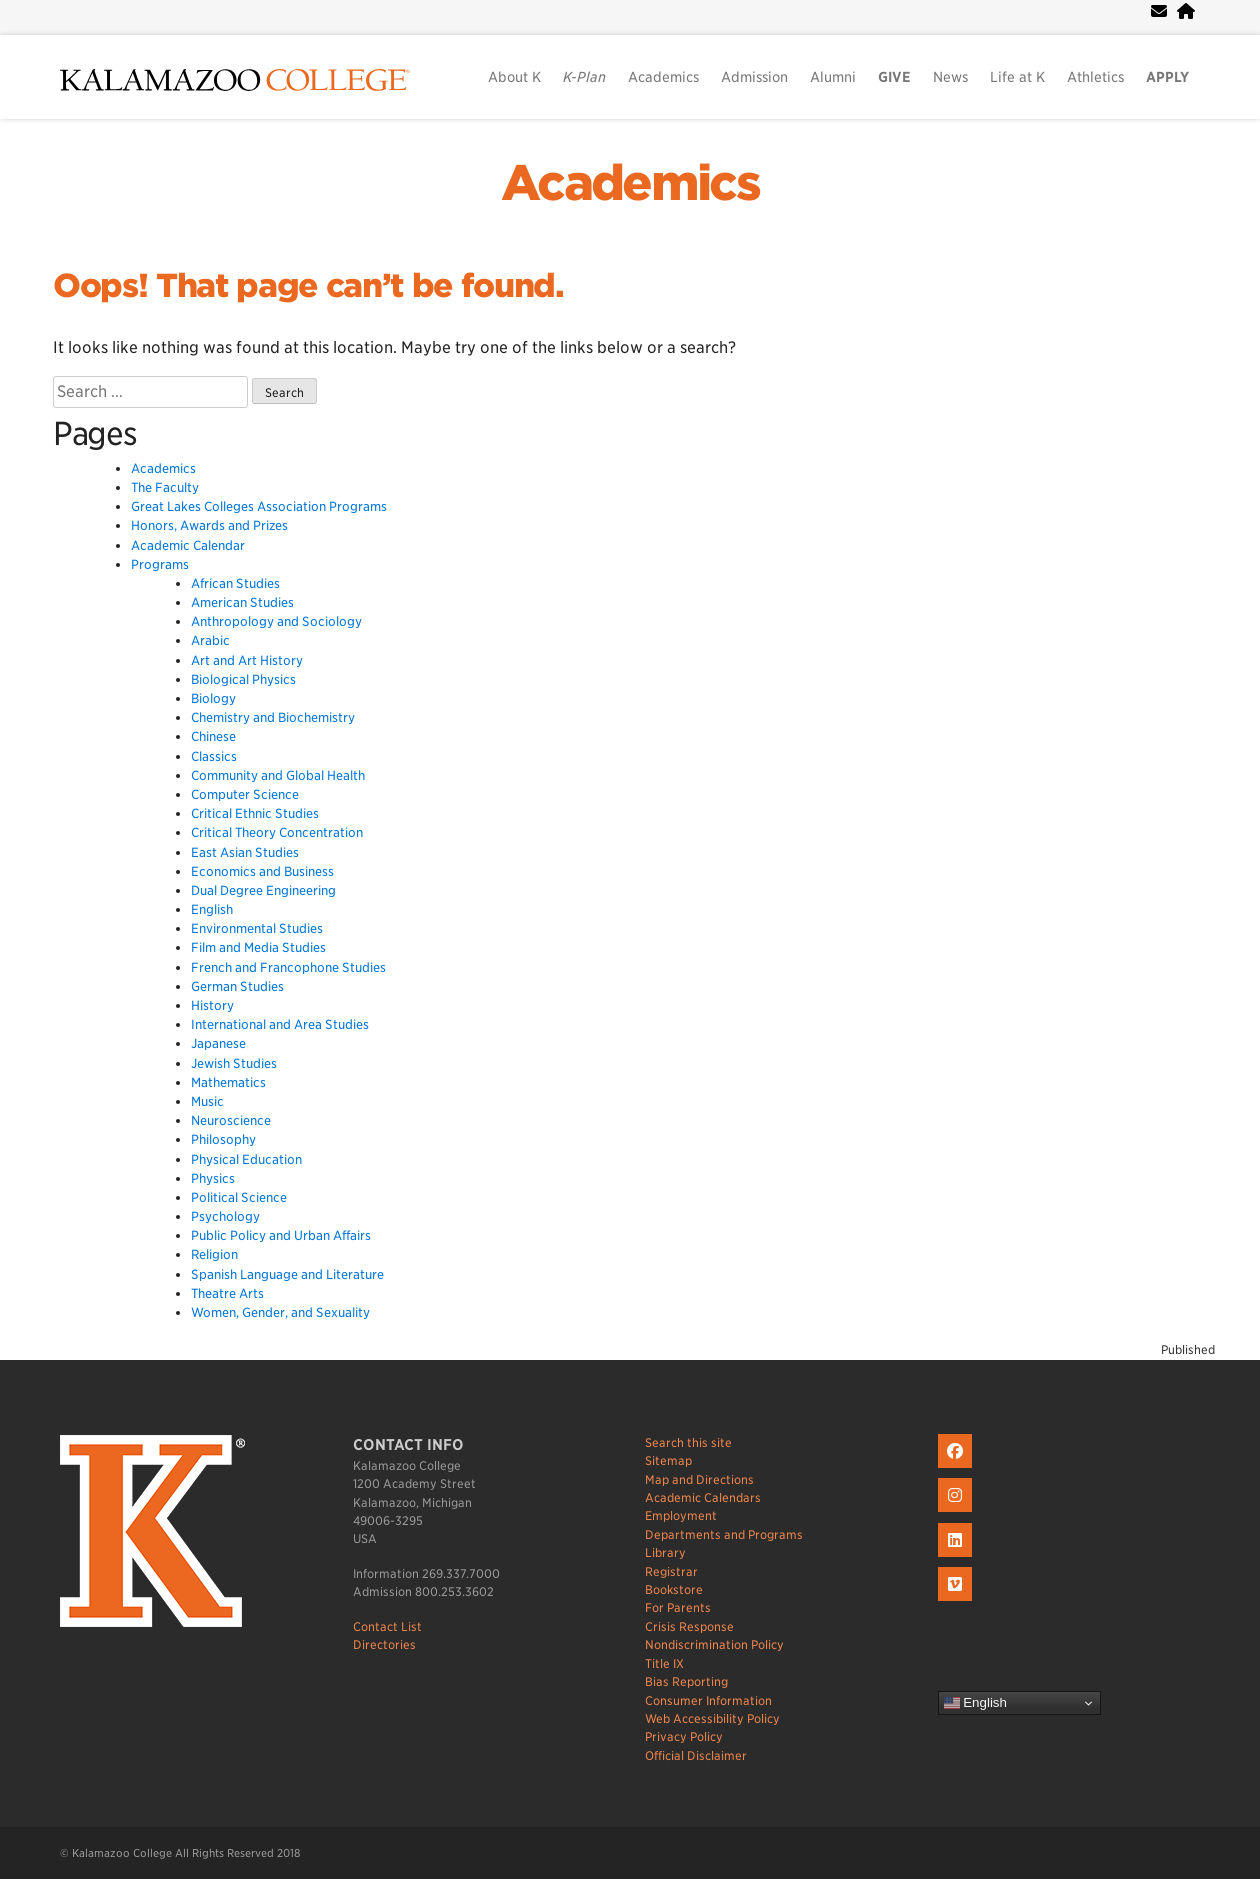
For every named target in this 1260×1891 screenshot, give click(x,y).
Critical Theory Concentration (277, 832)
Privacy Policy (684, 1736)
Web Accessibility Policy (712, 1718)
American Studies (242, 602)
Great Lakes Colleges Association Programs (259, 506)
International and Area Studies (280, 1024)
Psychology (225, 1216)
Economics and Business (262, 871)
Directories (384, 1644)
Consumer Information (708, 1700)
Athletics (1095, 77)
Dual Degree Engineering (263, 890)
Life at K (1017, 77)
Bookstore (674, 1589)
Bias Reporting (686, 1681)
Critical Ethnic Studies (255, 813)
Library (665, 1552)
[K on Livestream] (957, 1601)
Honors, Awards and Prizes (209, 525)
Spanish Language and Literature (287, 1274)
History (212, 1005)
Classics (214, 756)
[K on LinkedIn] (957, 1557)
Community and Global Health (278, 775)
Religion (214, 1254)
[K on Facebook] (957, 1468)
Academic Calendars (703, 1497)
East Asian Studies (245, 852)
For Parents (678, 1607)
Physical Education (246, 1159)
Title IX (664, 1663)
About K (514, 77)
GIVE (894, 77)
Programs (160, 564)
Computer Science (245, 794)
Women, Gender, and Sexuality (280, 1312)
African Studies (235, 583)
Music (207, 1101)
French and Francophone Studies (288, 967)
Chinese (213, 736)
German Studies (237, 986)
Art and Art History (247, 660)
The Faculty (165, 487)
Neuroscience (231, 1120)
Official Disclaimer (696, 1755)
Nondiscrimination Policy (714, 1644)
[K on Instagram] (957, 1512)
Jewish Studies (234, 1063)
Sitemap (668, 1460)
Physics (213, 1178)
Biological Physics (243, 679)
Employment (681, 1515)
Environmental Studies (257, 928)
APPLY (1167, 77)
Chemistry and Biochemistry (273, 717)
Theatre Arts (227, 1293)
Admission (754, 77)
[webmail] (1159, 11)
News (950, 77)
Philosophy (223, 1139)
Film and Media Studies (258, 947)
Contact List (387, 1626)
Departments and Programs (724, 1534)
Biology (213, 698)
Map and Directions (699, 1479)
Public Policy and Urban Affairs (281, 1235)
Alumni (833, 77)
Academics (663, 77)
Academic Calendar (188, 545)
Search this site (688, 1442)
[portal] (1186, 11)
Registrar (671, 1571)
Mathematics (228, 1082)
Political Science (239, 1197)
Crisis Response (689, 1626)
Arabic (210, 640)
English (212, 909)
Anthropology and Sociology (276, 621)
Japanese (218, 1043)
